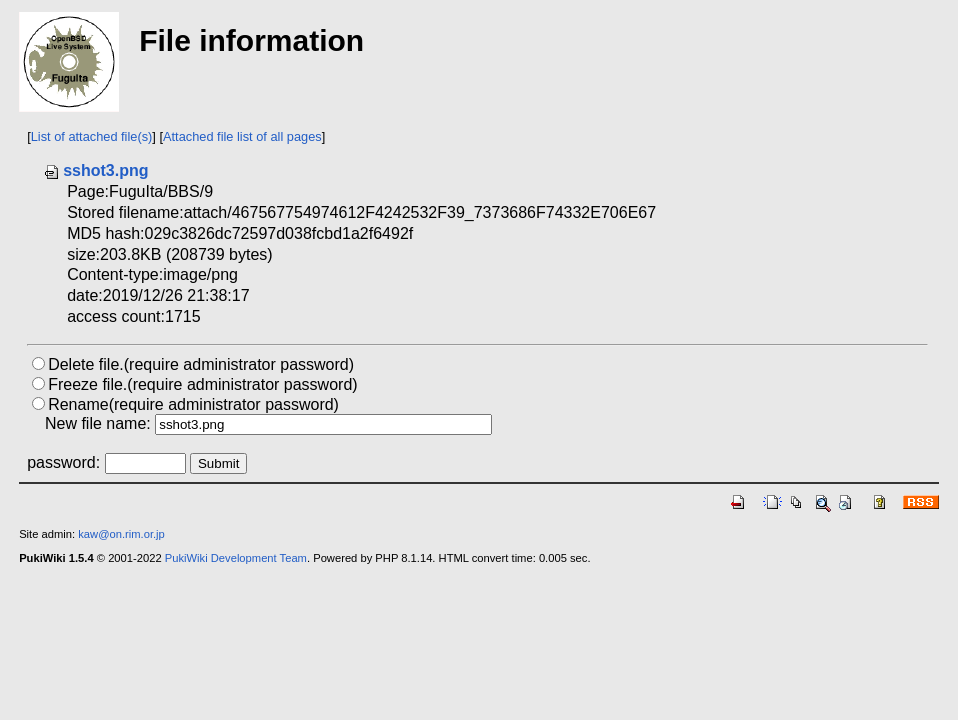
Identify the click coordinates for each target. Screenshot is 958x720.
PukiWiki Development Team (236, 558)
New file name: (98, 423)
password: (63, 462)
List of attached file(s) (92, 136)
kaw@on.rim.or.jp (121, 534)
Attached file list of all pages (242, 136)
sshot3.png (95, 170)
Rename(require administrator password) (193, 404)
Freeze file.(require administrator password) (202, 384)
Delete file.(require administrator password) (201, 364)
